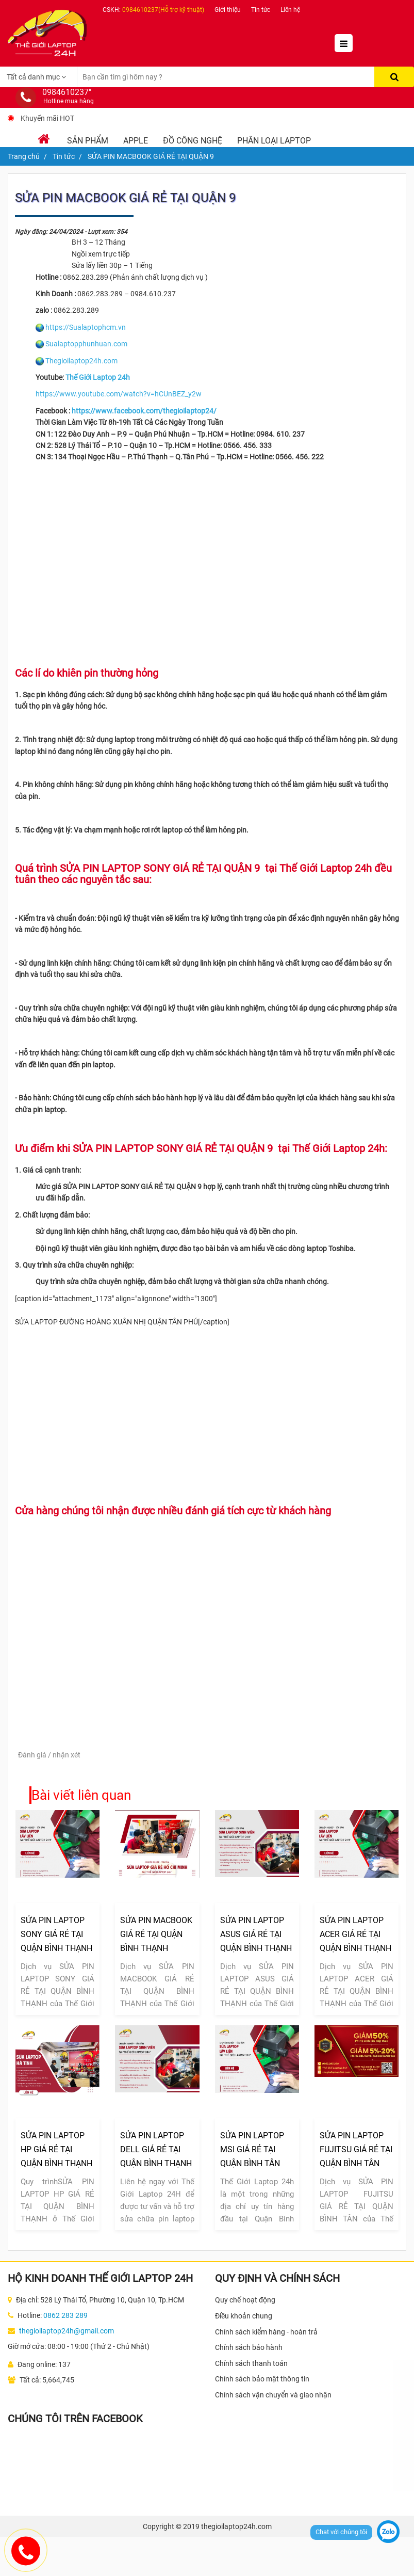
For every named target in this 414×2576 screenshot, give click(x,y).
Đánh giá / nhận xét (49, 1755)
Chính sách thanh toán (251, 2363)
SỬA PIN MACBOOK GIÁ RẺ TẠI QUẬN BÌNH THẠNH (156, 1934)
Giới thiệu (227, 9)
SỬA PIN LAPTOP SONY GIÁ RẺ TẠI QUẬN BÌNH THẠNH (56, 1934)
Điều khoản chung (243, 2316)
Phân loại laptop (274, 141)
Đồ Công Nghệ (192, 141)
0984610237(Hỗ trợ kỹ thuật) (163, 9)
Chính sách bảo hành (249, 2347)
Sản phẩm (87, 141)
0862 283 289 (65, 2315)
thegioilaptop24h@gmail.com (66, 2331)
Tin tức (260, 9)
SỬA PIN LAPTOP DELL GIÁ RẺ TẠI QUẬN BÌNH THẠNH (156, 2149)
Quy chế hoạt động (245, 2300)
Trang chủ (24, 156)
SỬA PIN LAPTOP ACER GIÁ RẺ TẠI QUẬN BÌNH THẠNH (355, 1934)
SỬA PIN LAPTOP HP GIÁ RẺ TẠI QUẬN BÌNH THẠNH (56, 2149)
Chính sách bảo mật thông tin (262, 2379)
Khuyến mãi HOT (47, 118)
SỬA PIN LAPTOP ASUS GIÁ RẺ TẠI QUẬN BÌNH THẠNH (256, 1934)
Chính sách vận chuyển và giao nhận (273, 2395)
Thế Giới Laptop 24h (97, 377)
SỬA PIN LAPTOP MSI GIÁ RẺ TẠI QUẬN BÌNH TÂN (252, 2149)
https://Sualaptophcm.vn (85, 327)
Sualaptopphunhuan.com (86, 344)
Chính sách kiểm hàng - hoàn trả (266, 2332)
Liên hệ (290, 9)
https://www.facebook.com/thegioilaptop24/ (144, 411)
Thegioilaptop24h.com (81, 361)
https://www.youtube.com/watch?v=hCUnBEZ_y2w (119, 394)
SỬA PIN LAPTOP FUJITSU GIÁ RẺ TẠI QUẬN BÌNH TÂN (356, 2149)
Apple (135, 141)
